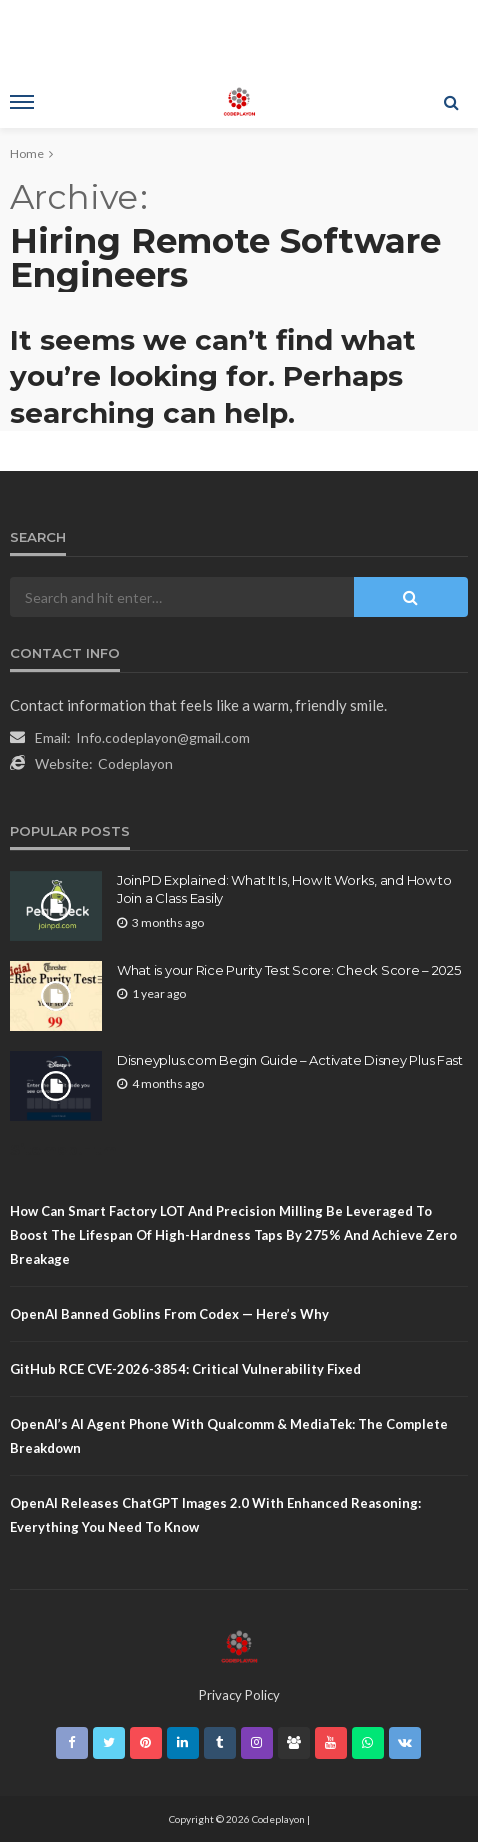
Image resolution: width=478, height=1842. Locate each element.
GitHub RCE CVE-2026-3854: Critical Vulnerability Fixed (185, 1369)
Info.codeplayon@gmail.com (163, 737)
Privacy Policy (239, 1695)
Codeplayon (135, 763)
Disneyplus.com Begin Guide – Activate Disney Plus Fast (290, 1060)
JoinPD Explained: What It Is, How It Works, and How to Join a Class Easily (284, 889)
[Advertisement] (239, 35)
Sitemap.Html (65, 1149)
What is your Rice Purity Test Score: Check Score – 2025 (289, 970)
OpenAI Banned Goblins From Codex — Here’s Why (169, 1314)
